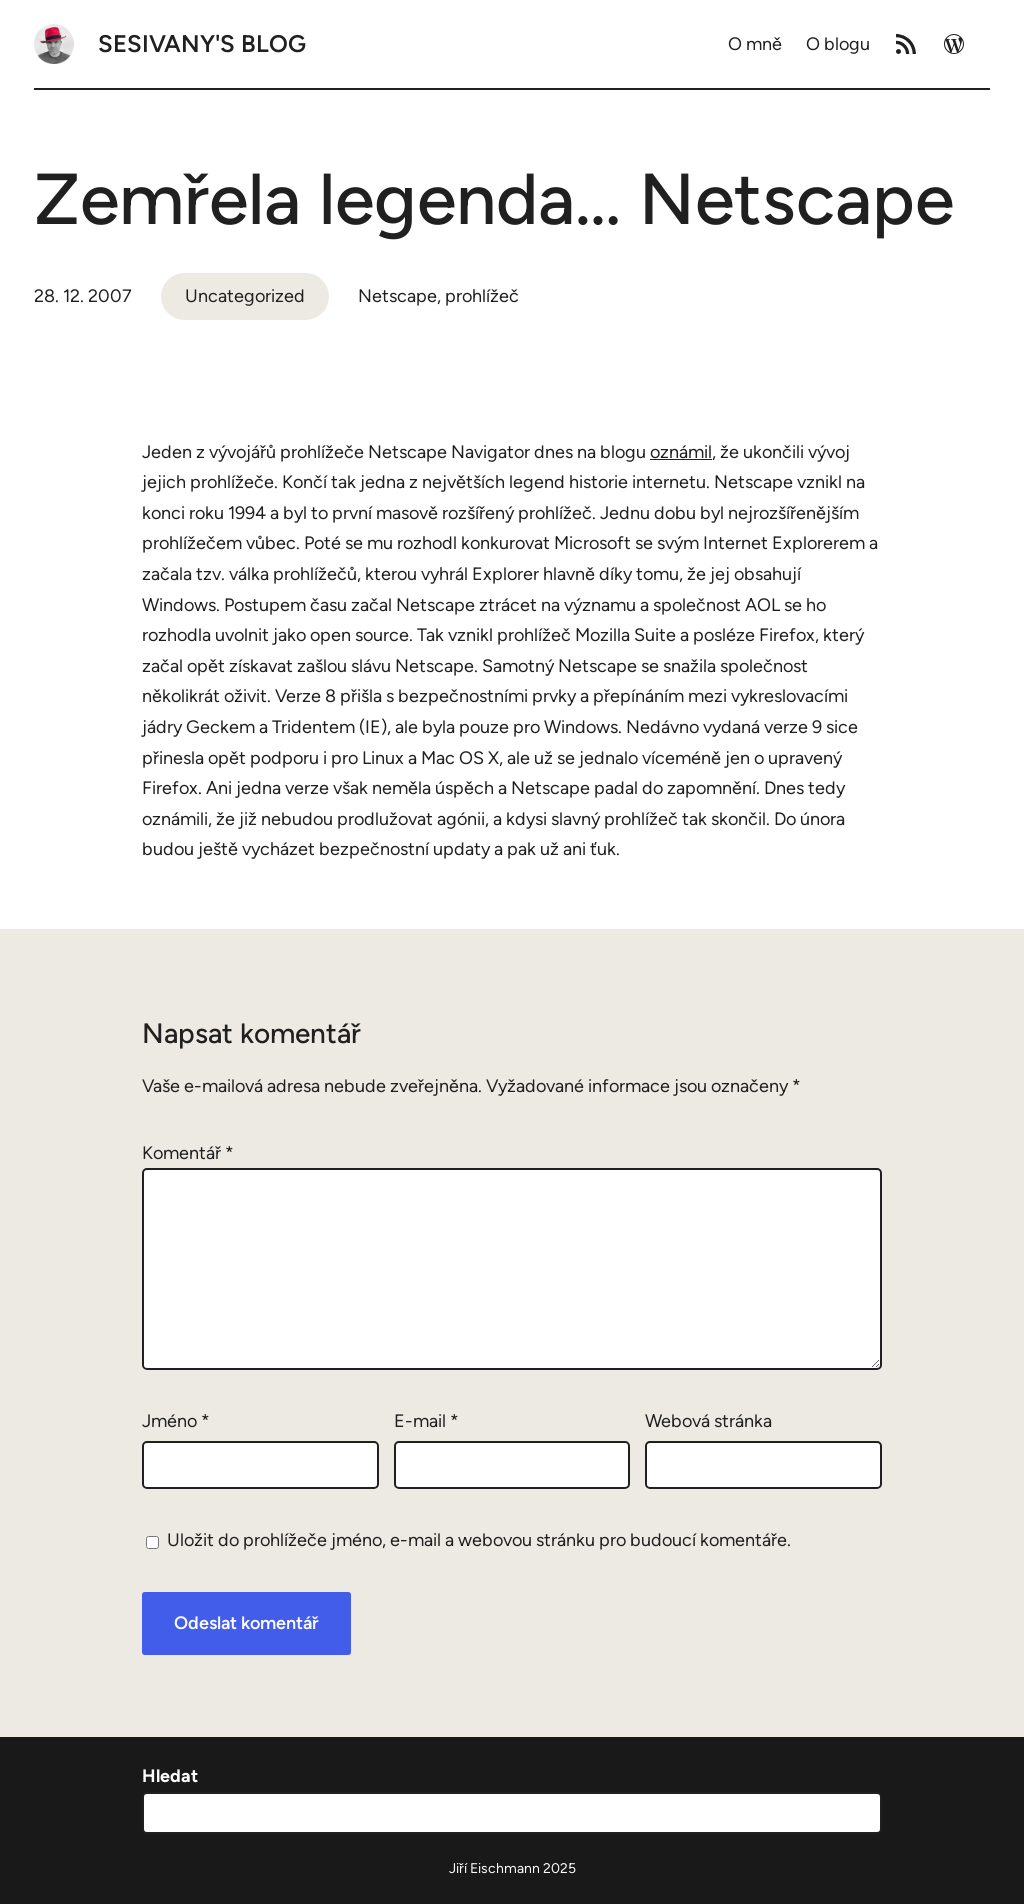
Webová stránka (708, 1421)
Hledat (170, 1776)
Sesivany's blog (202, 43)
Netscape (397, 296)
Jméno (176, 1421)
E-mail (426, 1421)
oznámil (681, 452)
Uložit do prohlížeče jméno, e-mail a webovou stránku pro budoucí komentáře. (479, 1540)
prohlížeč (482, 296)
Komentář (188, 1153)
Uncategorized (245, 296)
